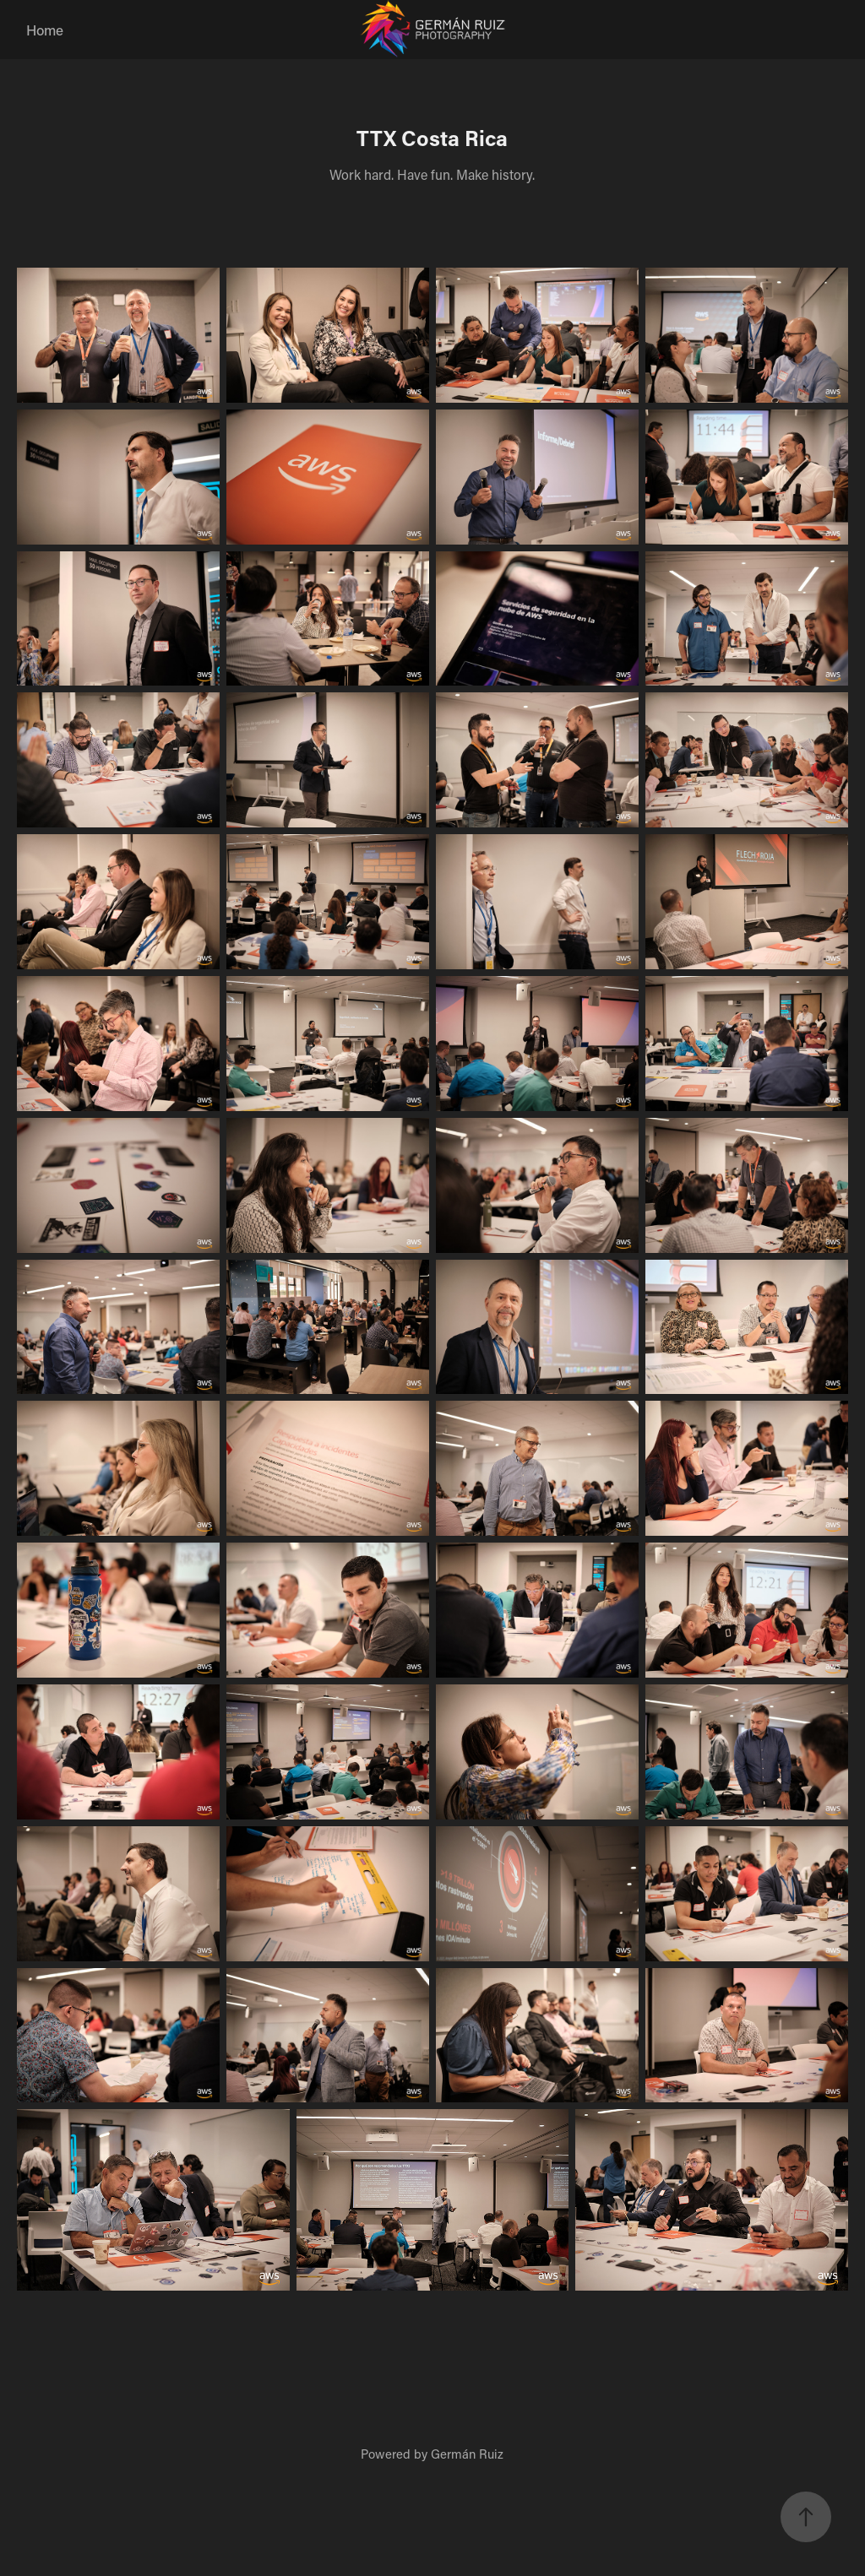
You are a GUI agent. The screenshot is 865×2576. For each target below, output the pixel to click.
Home (44, 29)
